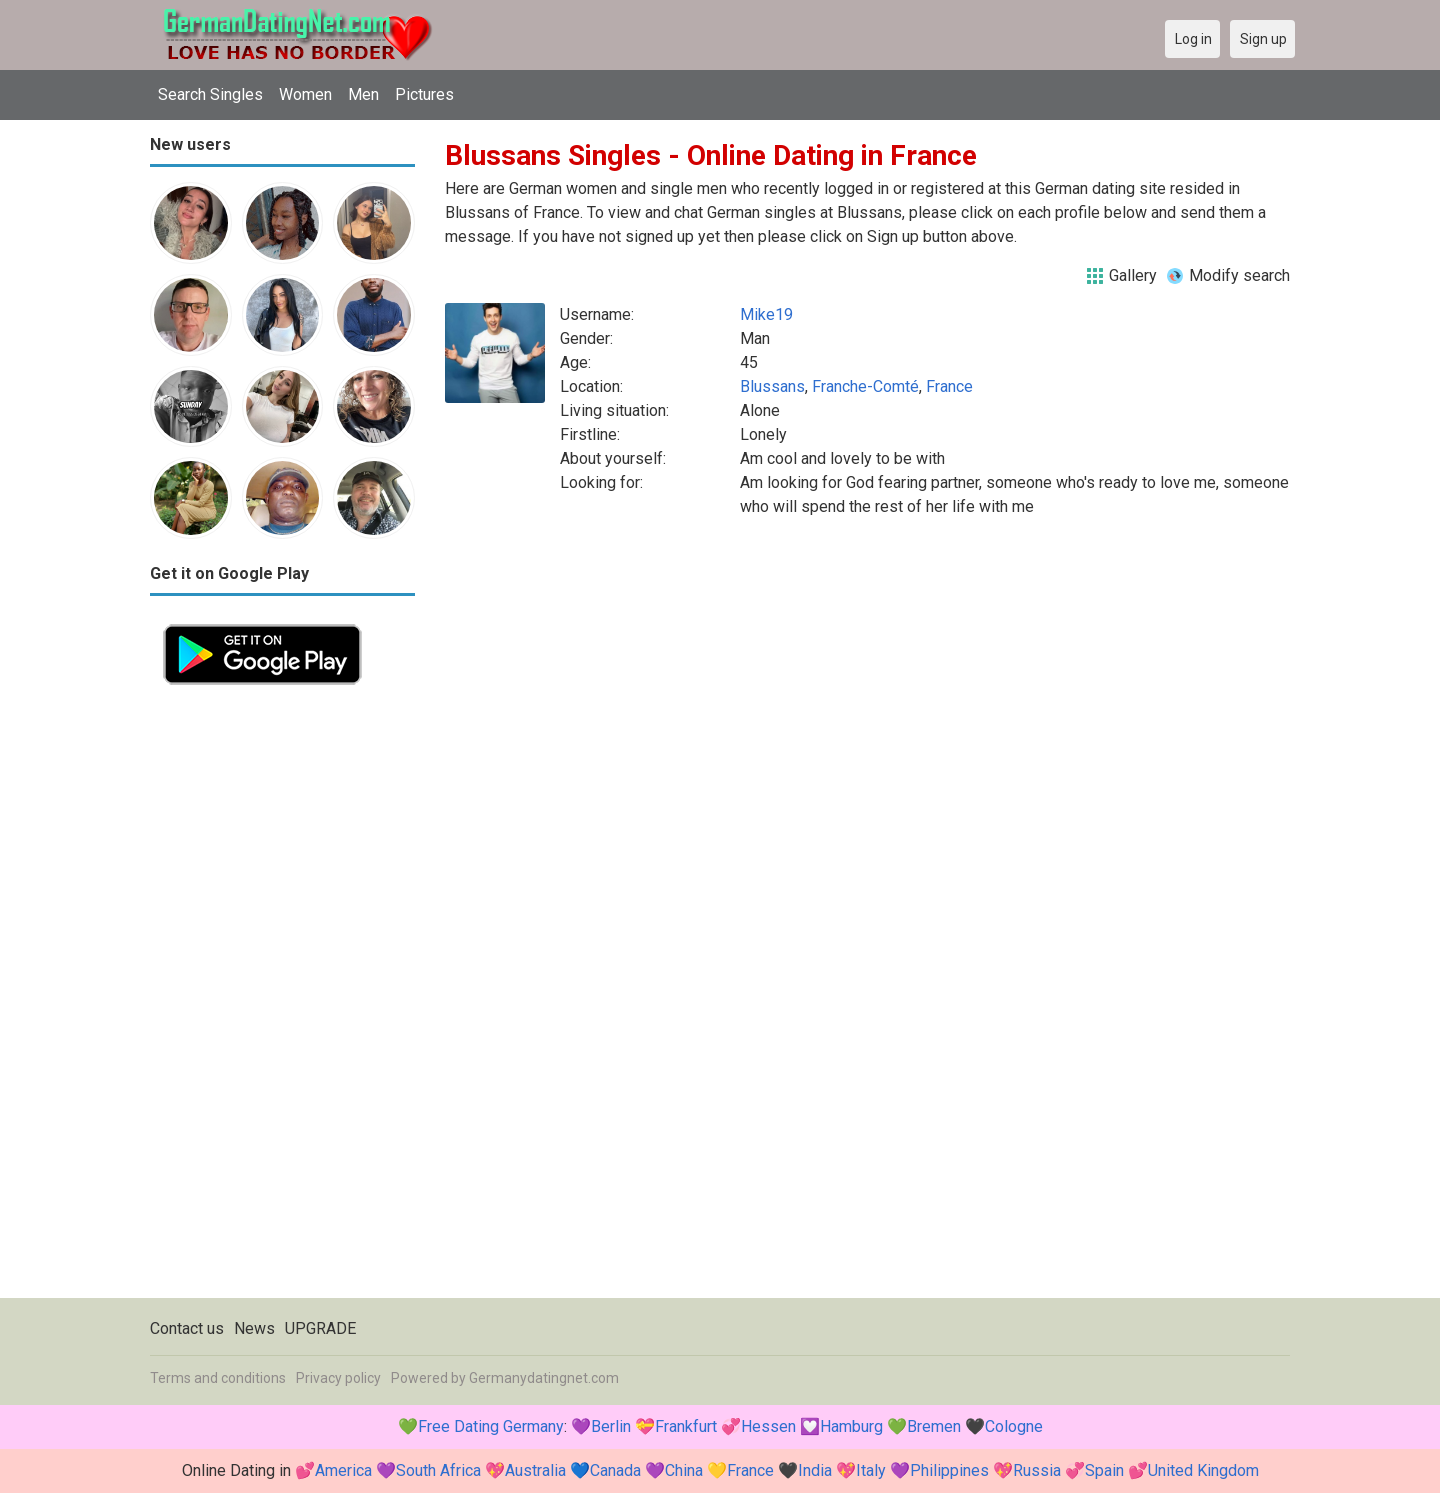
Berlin (611, 1426)
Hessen (768, 1426)
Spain (1104, 1470)
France (949, 386)
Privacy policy (338, 1378)
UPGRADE (320, 1328)
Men (363, 94)
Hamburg (851, 1426)
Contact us (187, 1328)
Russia (1037, 1470)
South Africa (438, 1470)
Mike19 (766, 314)
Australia (535, 1470)
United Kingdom (1203, 1470)
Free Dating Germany (491, 1426)
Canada (615, 1470)
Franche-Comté (865, 386)
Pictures (424, 94)
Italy (871, 1470)
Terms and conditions (218, 1378)
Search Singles (210, 94)
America (343, 1470)
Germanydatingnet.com (544, 1378)
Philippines (949, 1470)
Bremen (934, 1426)
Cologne (1014, 1426)
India (815, 1470)
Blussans (772, 386)
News (254, 1328)
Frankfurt (686, 1426)
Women (305, 94)
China (684, 1470)
